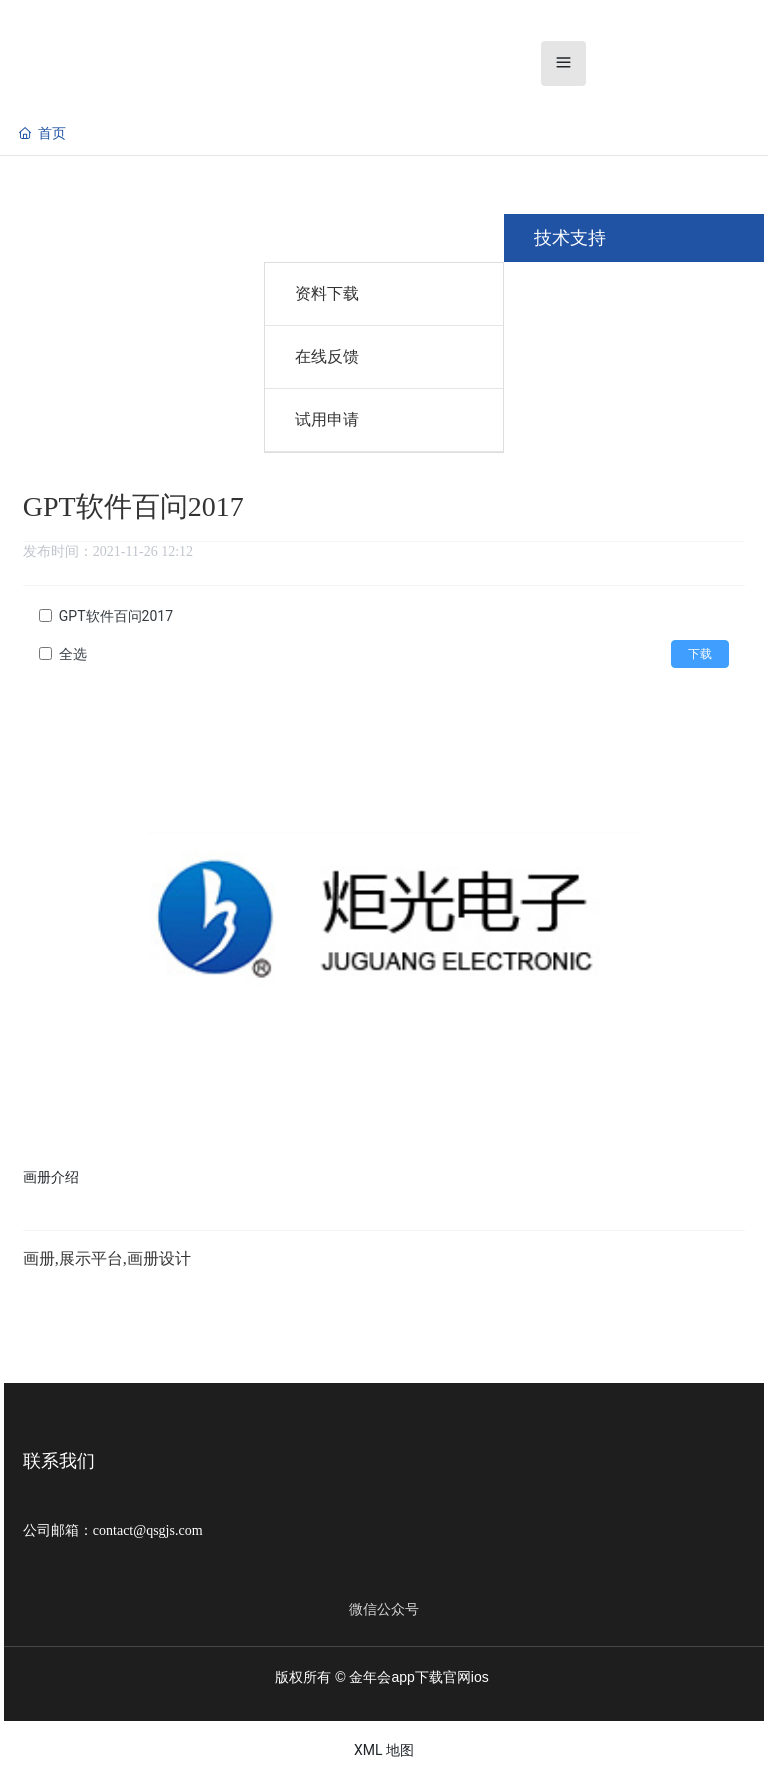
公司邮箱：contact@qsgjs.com (113, 1530)
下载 (700, 654)
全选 (73, 654)
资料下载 (327, 293)
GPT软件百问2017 (116, 616)
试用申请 (327, 419)
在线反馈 (327, 356)
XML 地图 (384, 1750)
